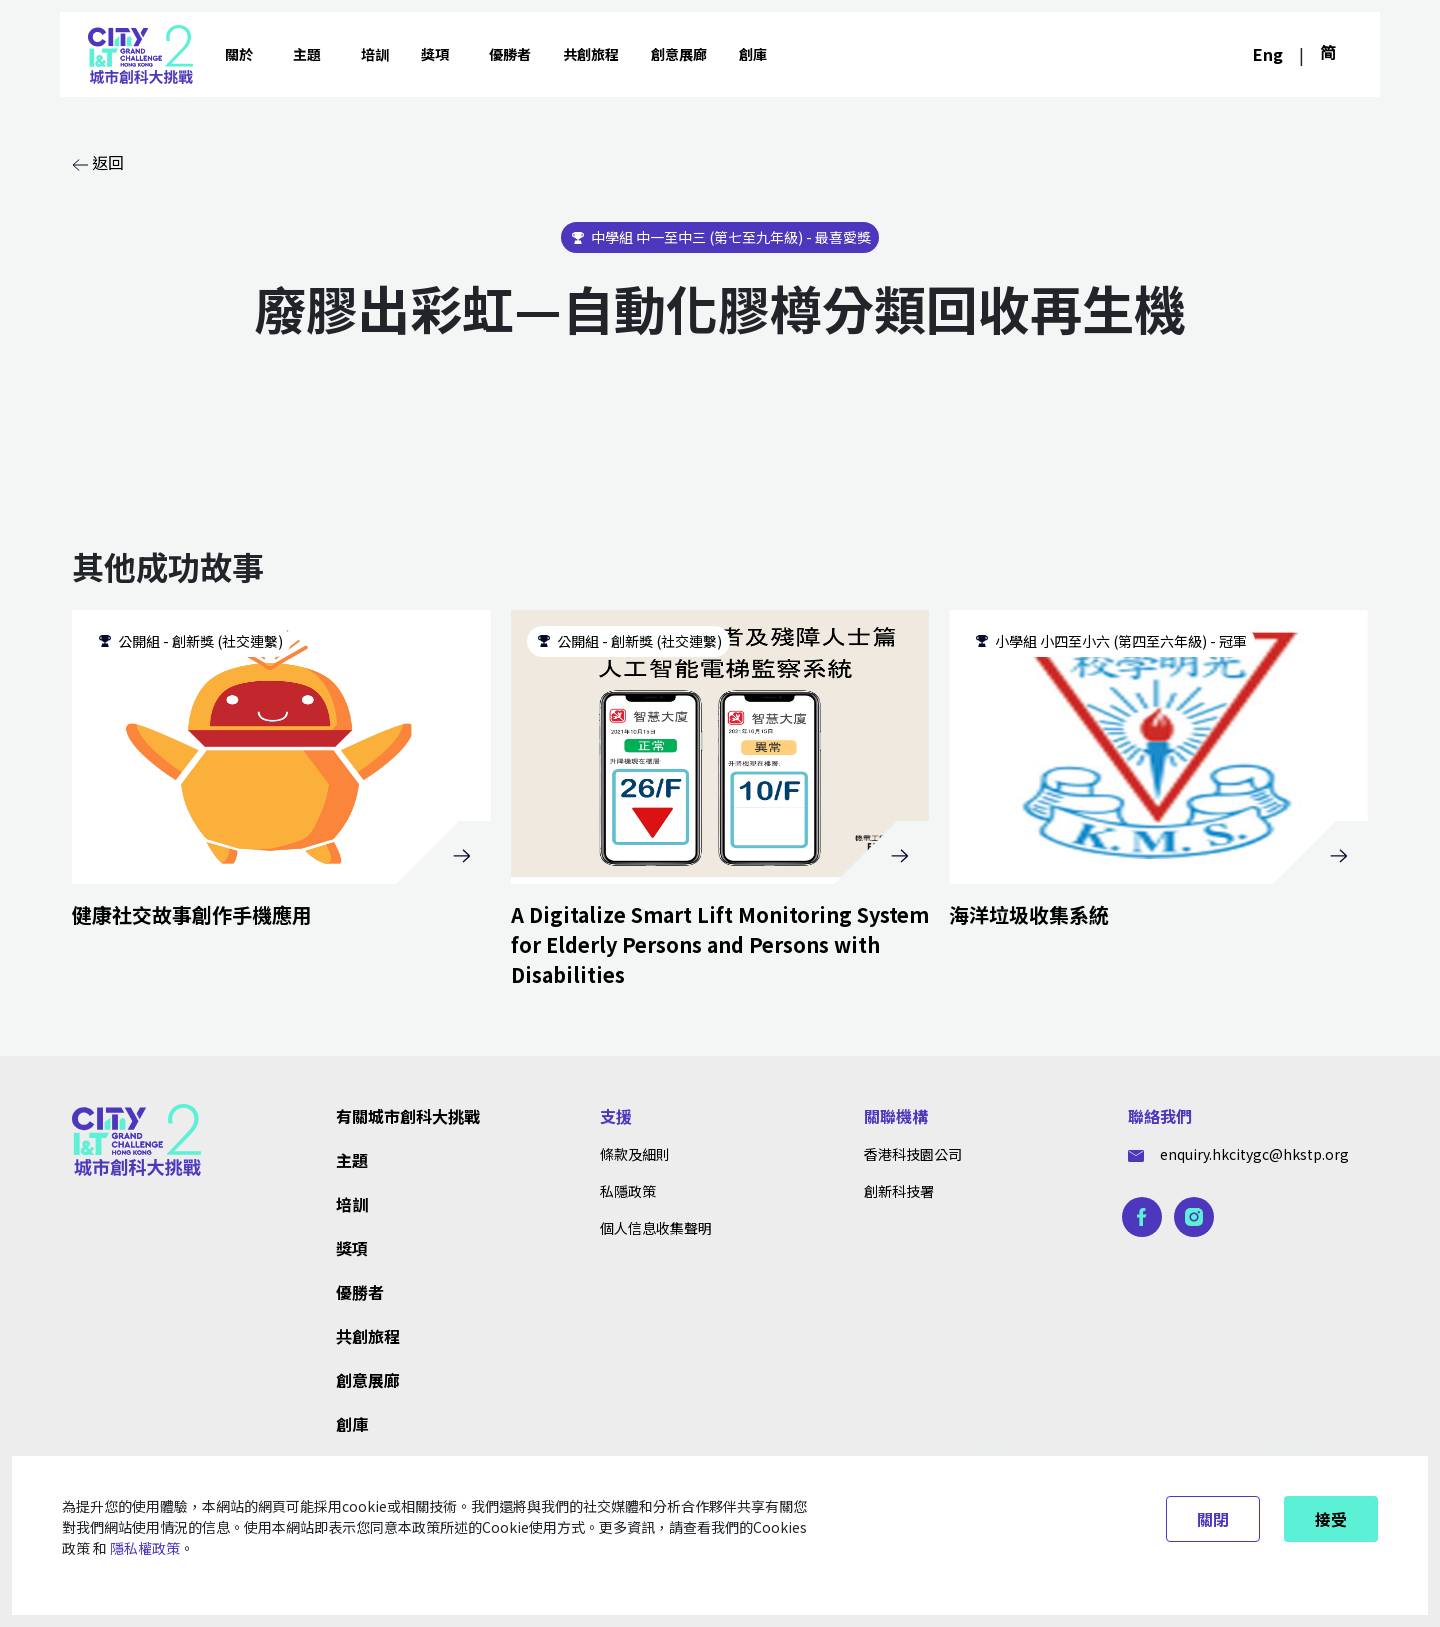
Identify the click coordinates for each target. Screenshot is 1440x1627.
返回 (98, 162)
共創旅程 (591, 54)
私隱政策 (628, 1191)
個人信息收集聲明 (656, 1228)
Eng (1268, 54)
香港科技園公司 (913, 1154)
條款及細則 (635, 1154)
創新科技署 (899, 1191)
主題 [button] (307, 54)
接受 (1331, 1519)
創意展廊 (679, 54)
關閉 (1213, 1519)
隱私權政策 (145, 1548)
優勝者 (510, 54)
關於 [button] (239, 54)
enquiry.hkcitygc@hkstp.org (1238, 1154)
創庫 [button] (753, 54)
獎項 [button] (435, 54)
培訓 (375, 54)
